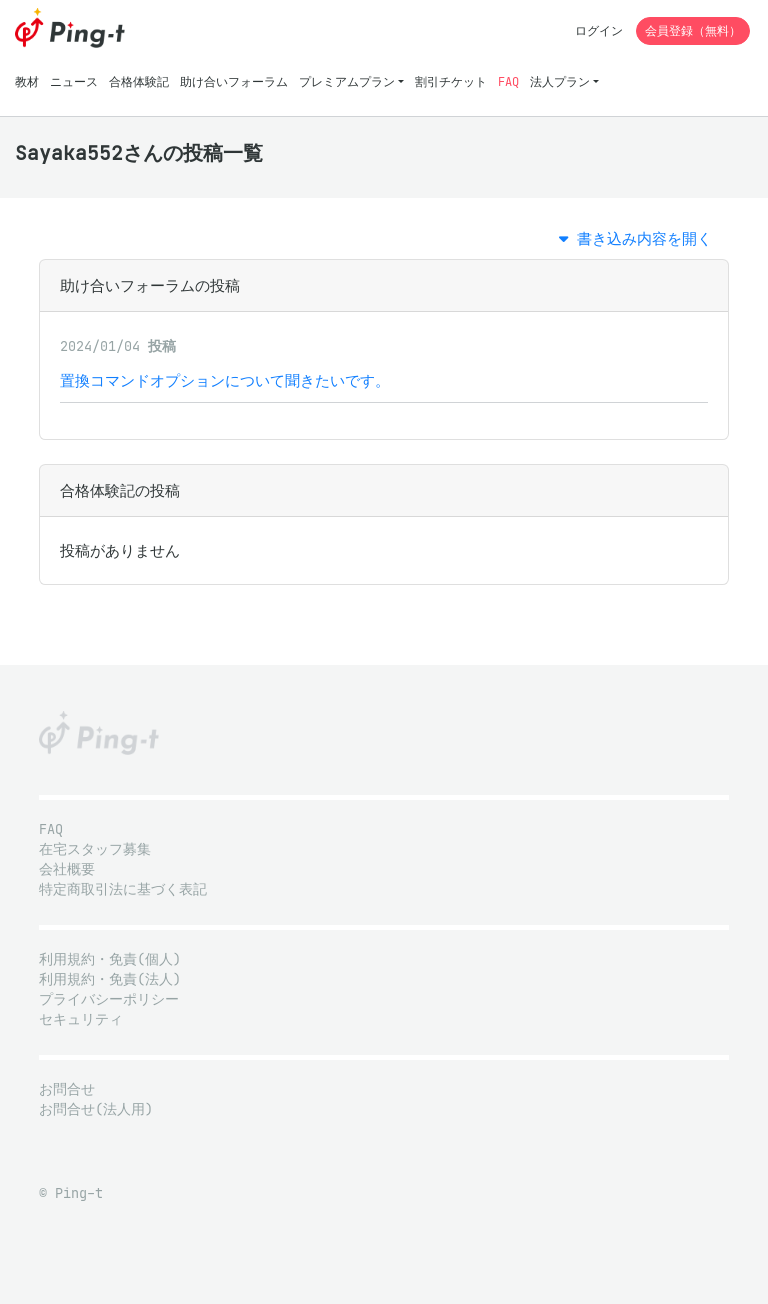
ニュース (74, 81)
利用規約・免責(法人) (110, 979)
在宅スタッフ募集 (95, 849)
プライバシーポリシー (109, 999)
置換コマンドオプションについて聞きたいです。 (225, 380)
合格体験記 (139, 81)
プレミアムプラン (347, 81)
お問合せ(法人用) (96, 1109)
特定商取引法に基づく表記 (123, 889)
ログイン (599, 30)
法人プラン (560, 81)
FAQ (508, 81)
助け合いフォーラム (234, 81)
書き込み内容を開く (635, 238)
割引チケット (451, 81)
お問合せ (67, 1089)
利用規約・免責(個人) (110, 959)
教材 (27, 81)
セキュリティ (81, 1019)
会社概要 (67, 869)
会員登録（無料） (693, 30)
